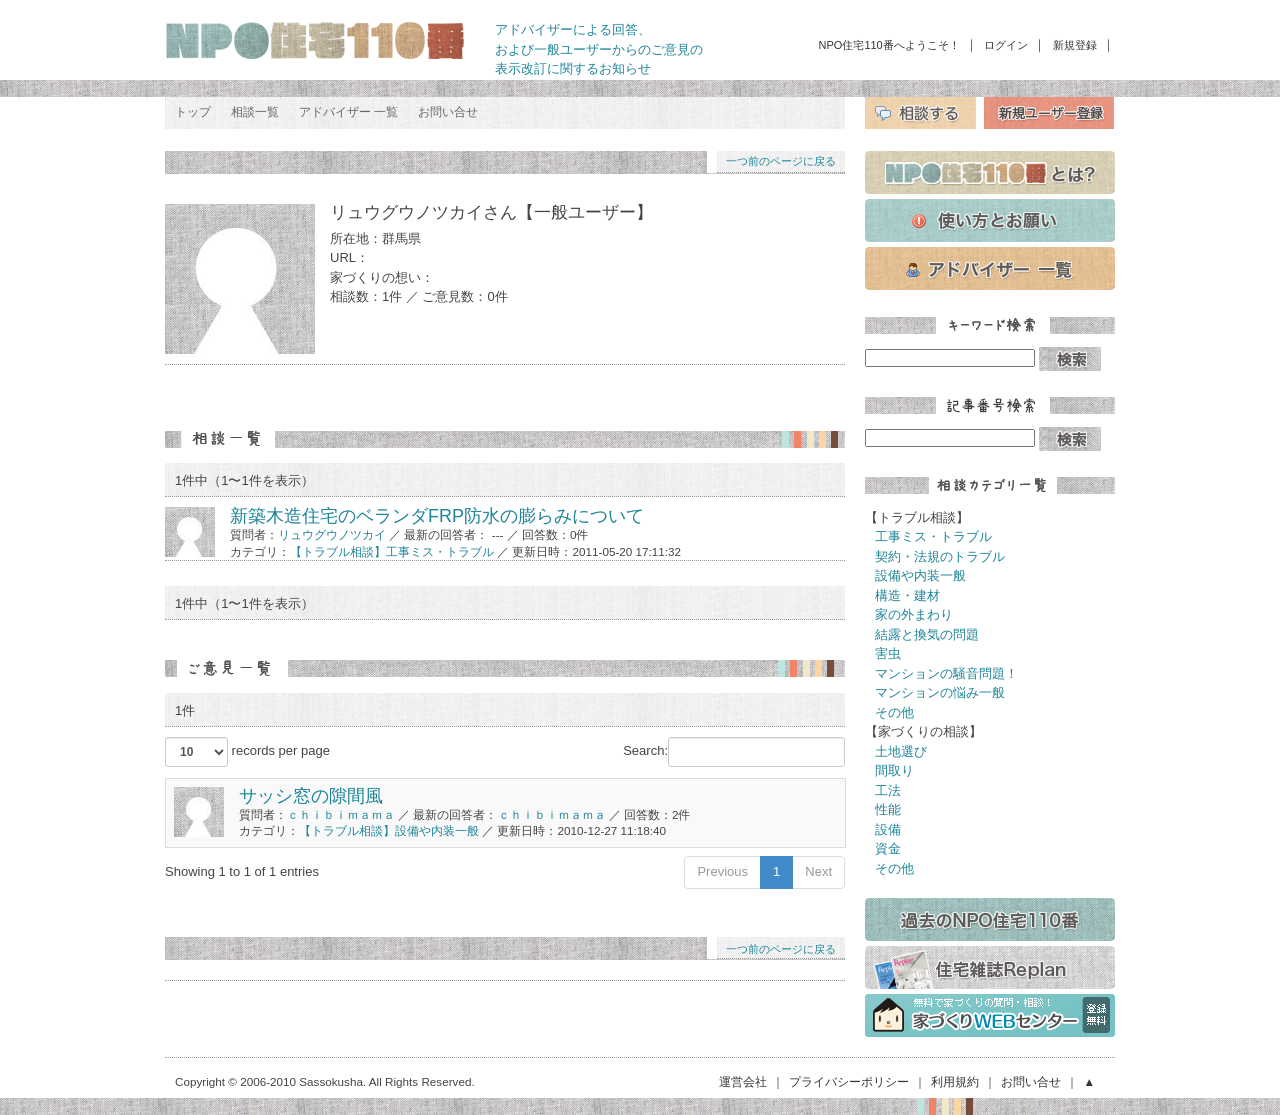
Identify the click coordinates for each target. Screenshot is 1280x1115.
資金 (888, 848)
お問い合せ (448, 112)
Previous (722, 871)
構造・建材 (907, 595)
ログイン (1006, 45)
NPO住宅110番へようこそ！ (889, 45)
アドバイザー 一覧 (348, 112)
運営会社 (743, 1081)
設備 (888, 829)
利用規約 (955, 1081)
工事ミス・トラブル (933, 536)
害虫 (888, 653)
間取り (894, 770)
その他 (894, 712)
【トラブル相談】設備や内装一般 (389, 830)
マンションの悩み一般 (940, 692)
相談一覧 (255, 112)
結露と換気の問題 (927, 634)
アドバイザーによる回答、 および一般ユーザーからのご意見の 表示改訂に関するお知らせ (599, 49)
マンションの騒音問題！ (946, 673)
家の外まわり (914, 614)
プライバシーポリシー (849, 1081)
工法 (888, 790)
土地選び (901, 751)
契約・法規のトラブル (940, 556)
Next (818, 871)
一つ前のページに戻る (781, 161)
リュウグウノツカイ (332, 534)
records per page (247, 752)
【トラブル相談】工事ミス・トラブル (392, 551)
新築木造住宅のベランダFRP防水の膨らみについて (437, 516)
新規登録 (1075, 45)
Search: (734, 752)
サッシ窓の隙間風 (311, 796)
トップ (193, 112)
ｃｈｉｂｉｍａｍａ (341, 814)
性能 (888, 809)
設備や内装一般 (920, 575)
